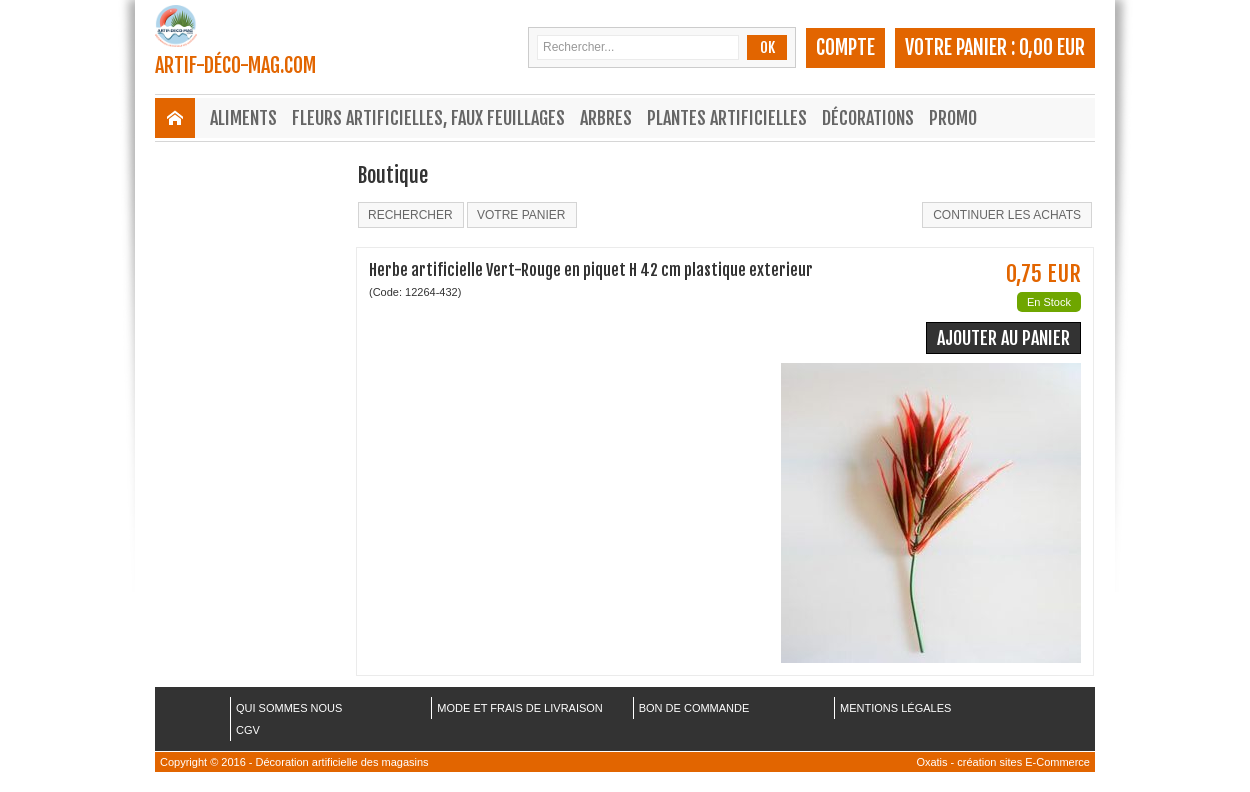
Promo (953, 118)
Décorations (868, 118)
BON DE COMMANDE (694, 708)
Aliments (243, 118)
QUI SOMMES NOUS (289, 708)
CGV (248, 730)
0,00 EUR (1052, 47)
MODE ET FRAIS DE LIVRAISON (519, 708)
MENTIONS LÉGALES (895, 708)
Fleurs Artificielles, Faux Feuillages (428, 118)
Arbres (606, 118)
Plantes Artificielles (727, 118)
